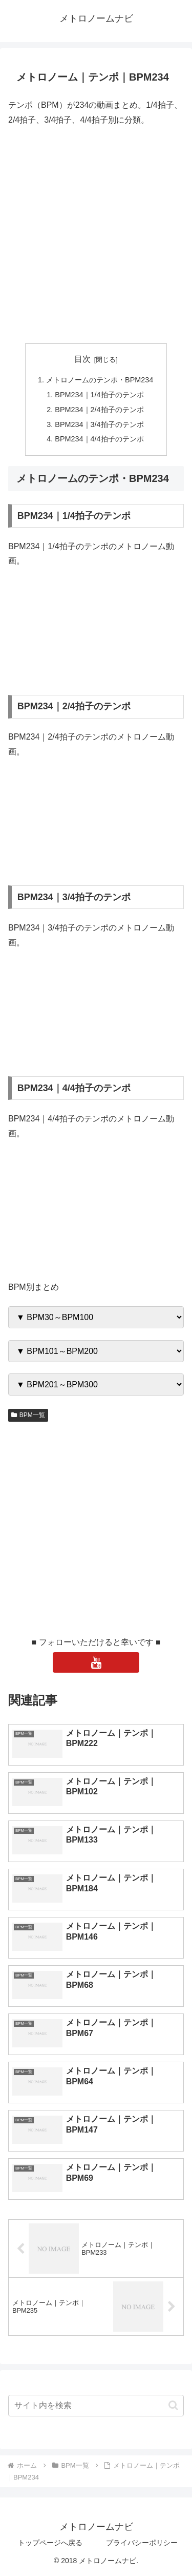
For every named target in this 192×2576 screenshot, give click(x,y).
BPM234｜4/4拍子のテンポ (99, 439)
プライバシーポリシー (142, 2543)
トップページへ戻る (50, 2543)
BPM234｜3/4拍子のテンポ (99, 424)
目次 (82, 359)
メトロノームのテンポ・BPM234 (99, 380)
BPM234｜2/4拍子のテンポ (99, 409)
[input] (96, 2405)
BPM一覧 (28, 1415)
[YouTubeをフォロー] (96, 1662)
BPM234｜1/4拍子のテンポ (99, 395)
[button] (173, 2405)
